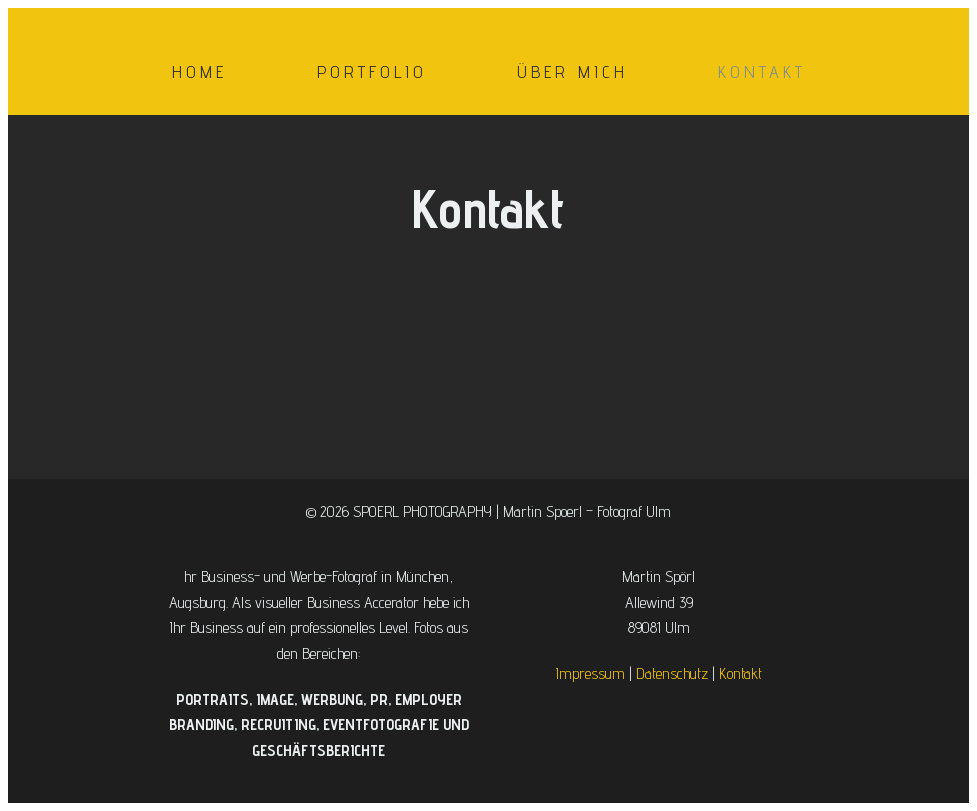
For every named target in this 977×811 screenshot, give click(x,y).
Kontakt (762, 71)
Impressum (590, 673)
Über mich (572, 71)
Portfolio (372, 71)
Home (199, 71)
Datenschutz (672, 673)
